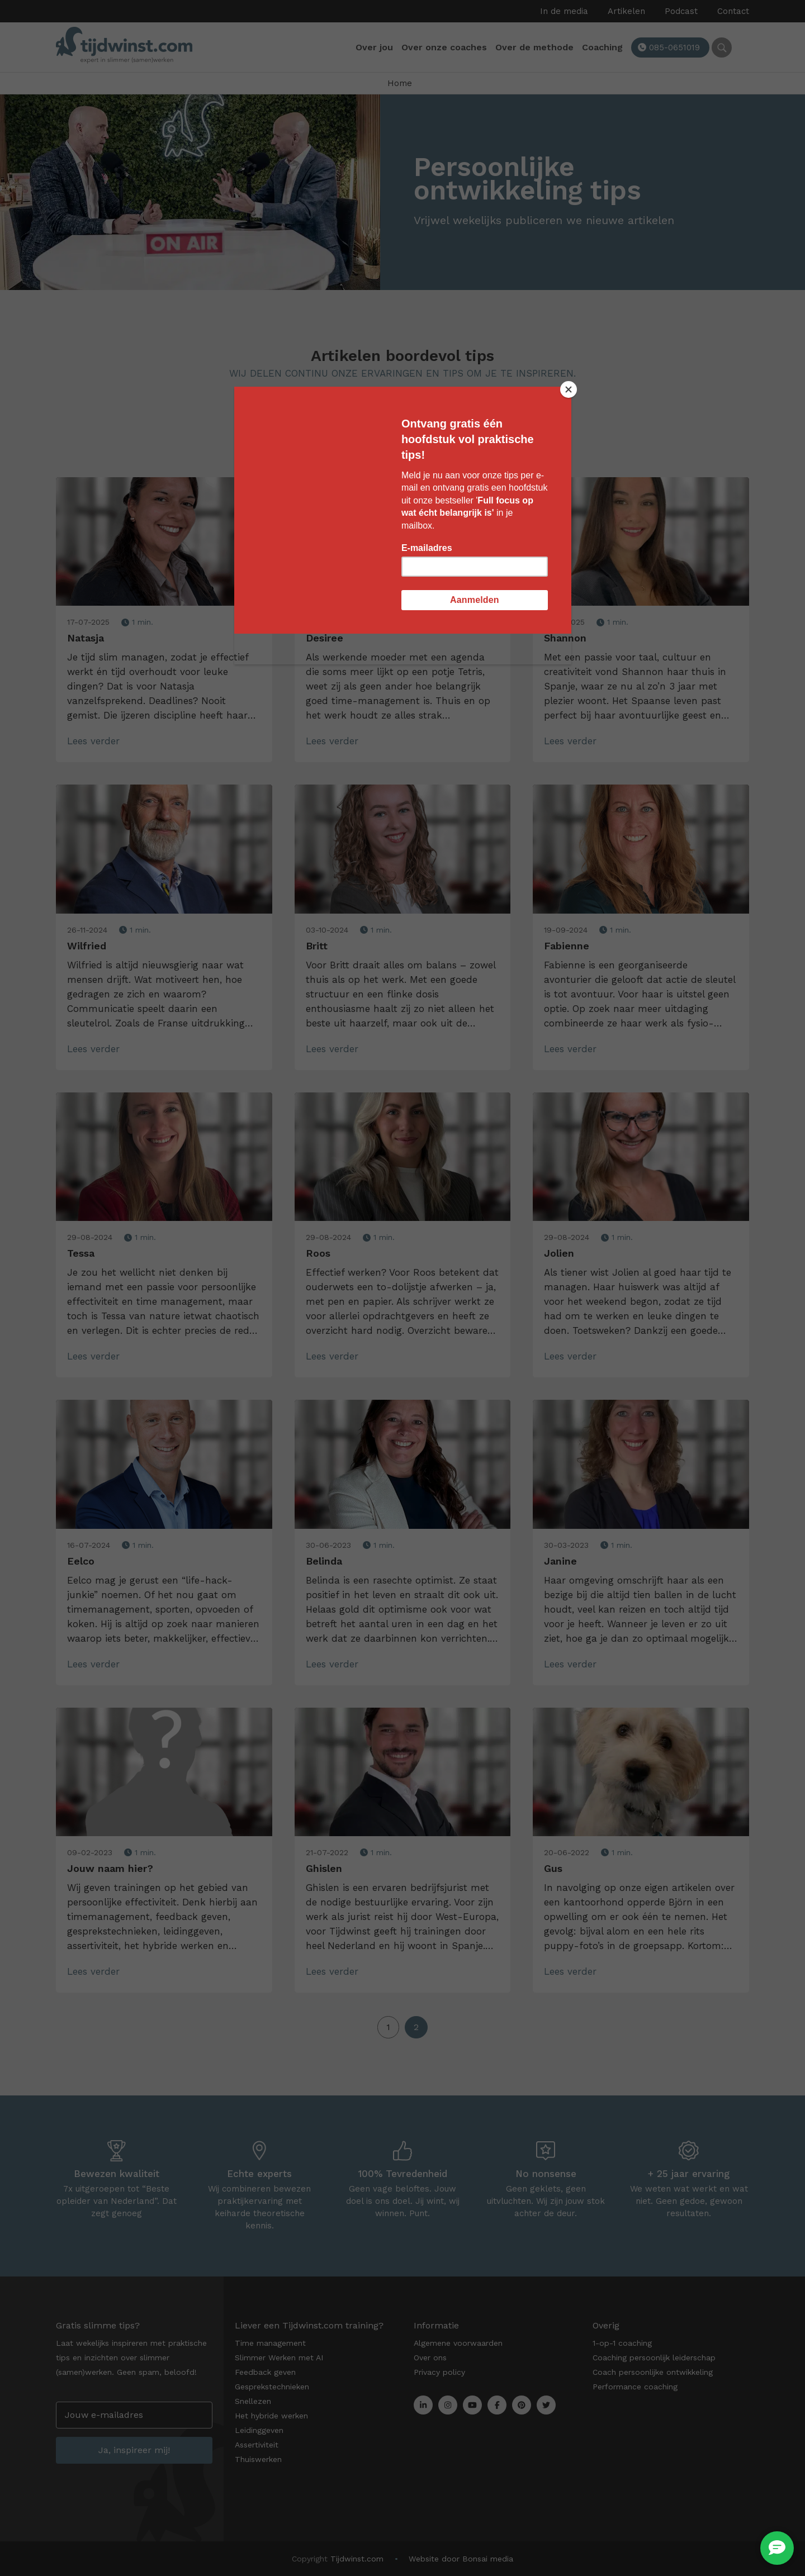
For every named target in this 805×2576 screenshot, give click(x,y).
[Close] (568, 389)
